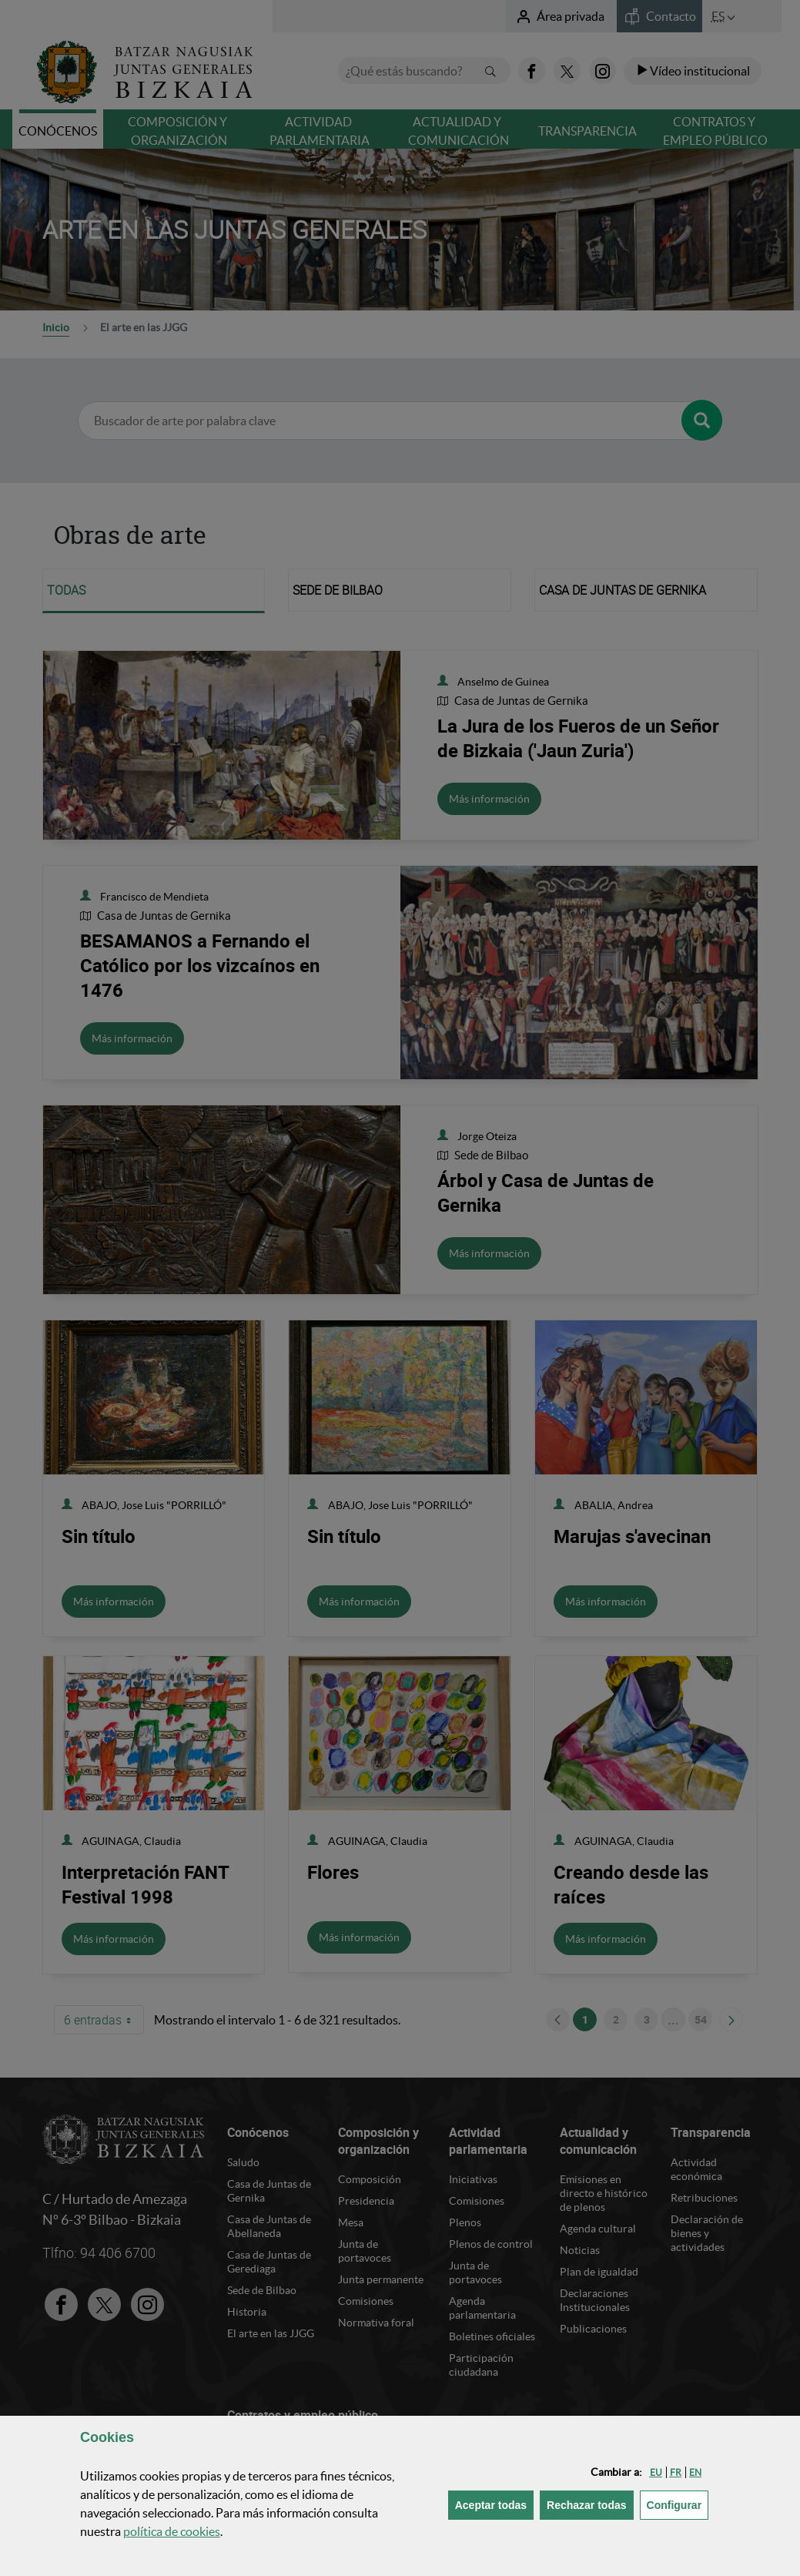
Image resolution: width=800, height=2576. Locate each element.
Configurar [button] (678, 2504)
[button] (656, 2472)
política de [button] (171, 2531)
